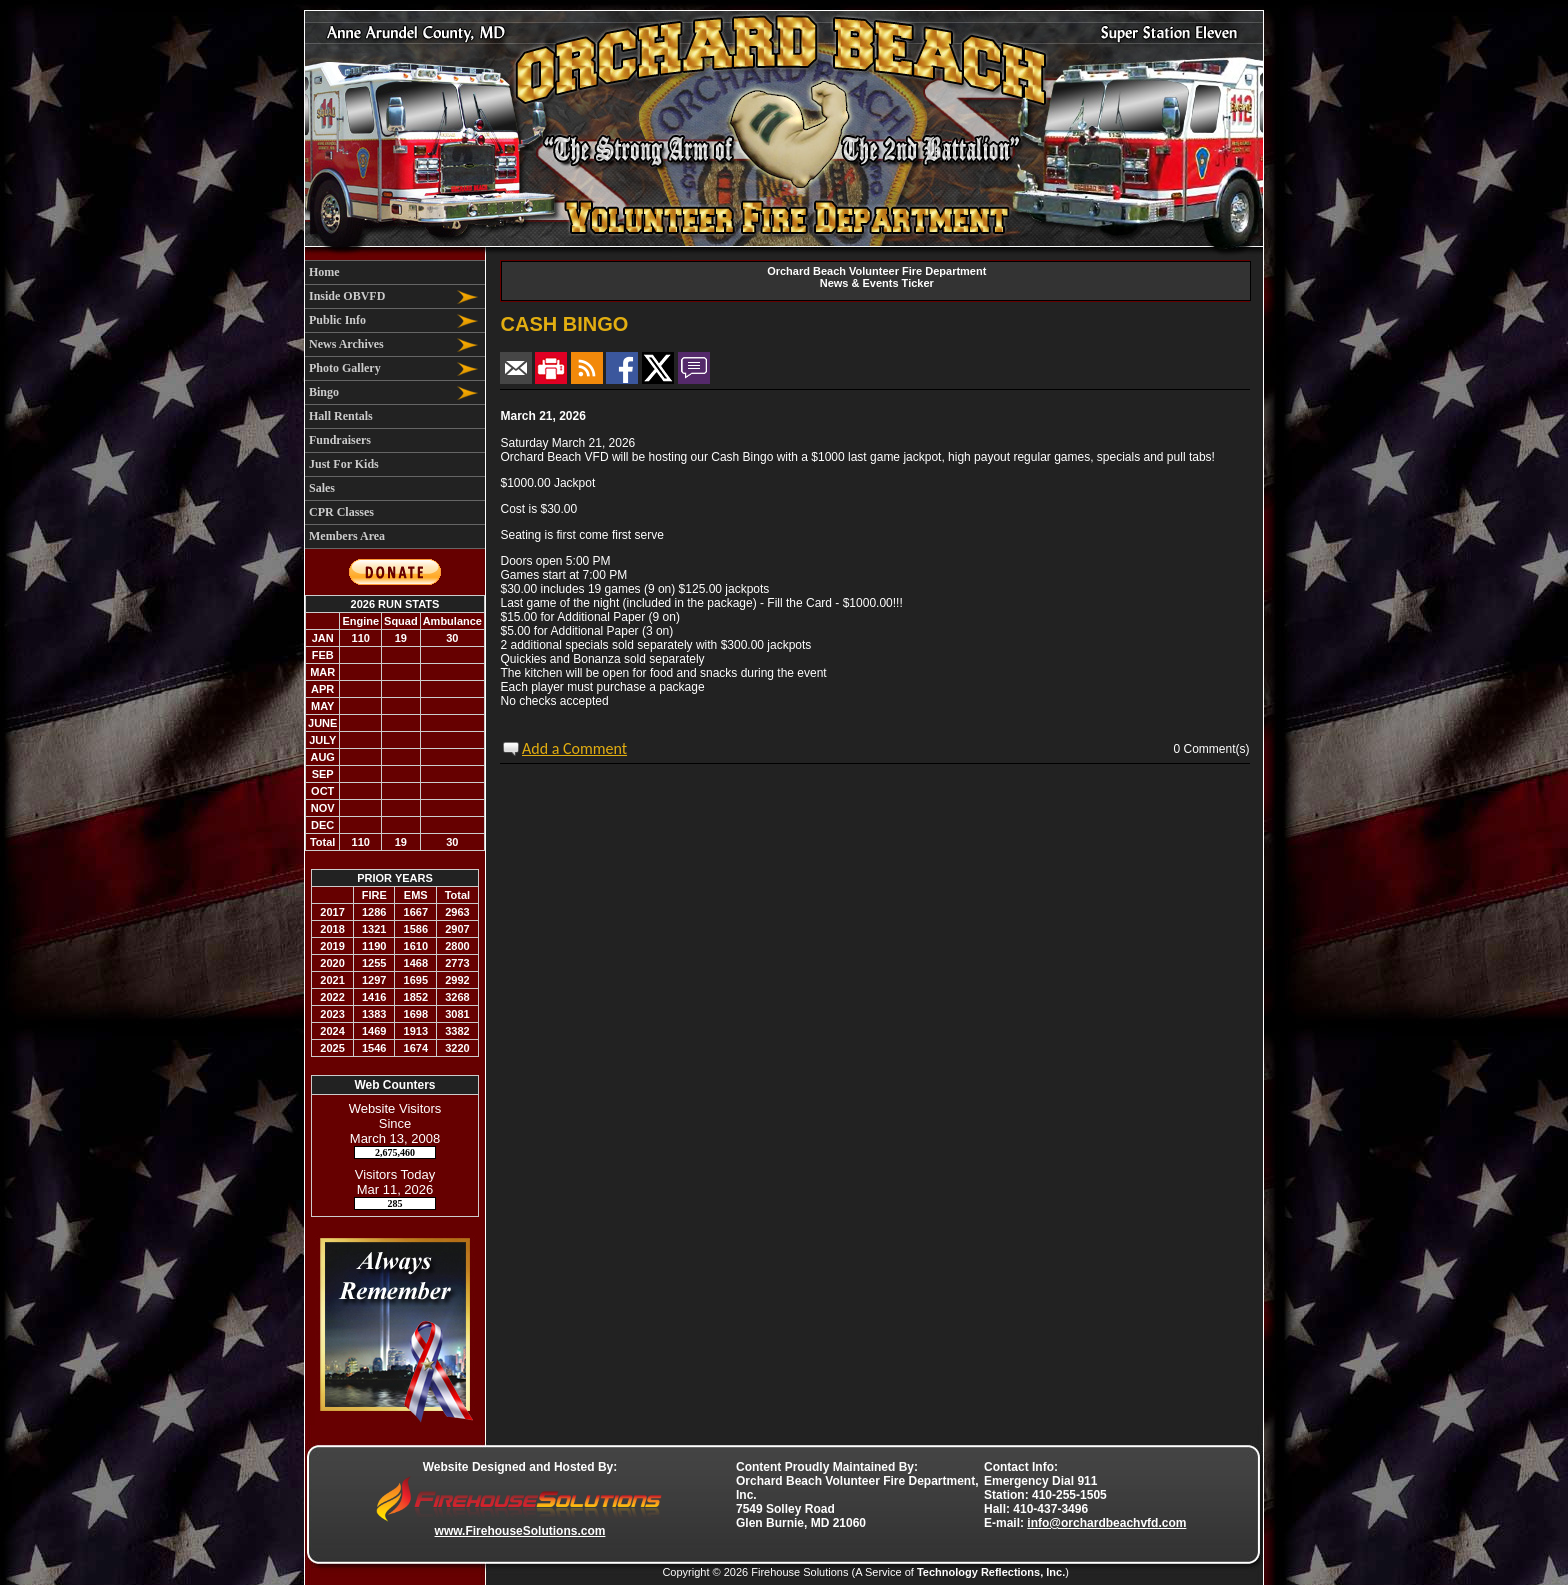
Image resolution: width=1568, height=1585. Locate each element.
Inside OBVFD (347, 296)
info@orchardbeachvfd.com (1106, 1523)
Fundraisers (340, 440)
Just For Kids (344, 464)
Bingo (324, 392)
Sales (322, 488)
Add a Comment (574, 748)
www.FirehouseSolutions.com (520, 1531)
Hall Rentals (341, 416)
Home (324, 272)
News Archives (346, 344)
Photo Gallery (345, 368)
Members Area (347, 536)
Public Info (337, 320)
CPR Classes (341, 512)
